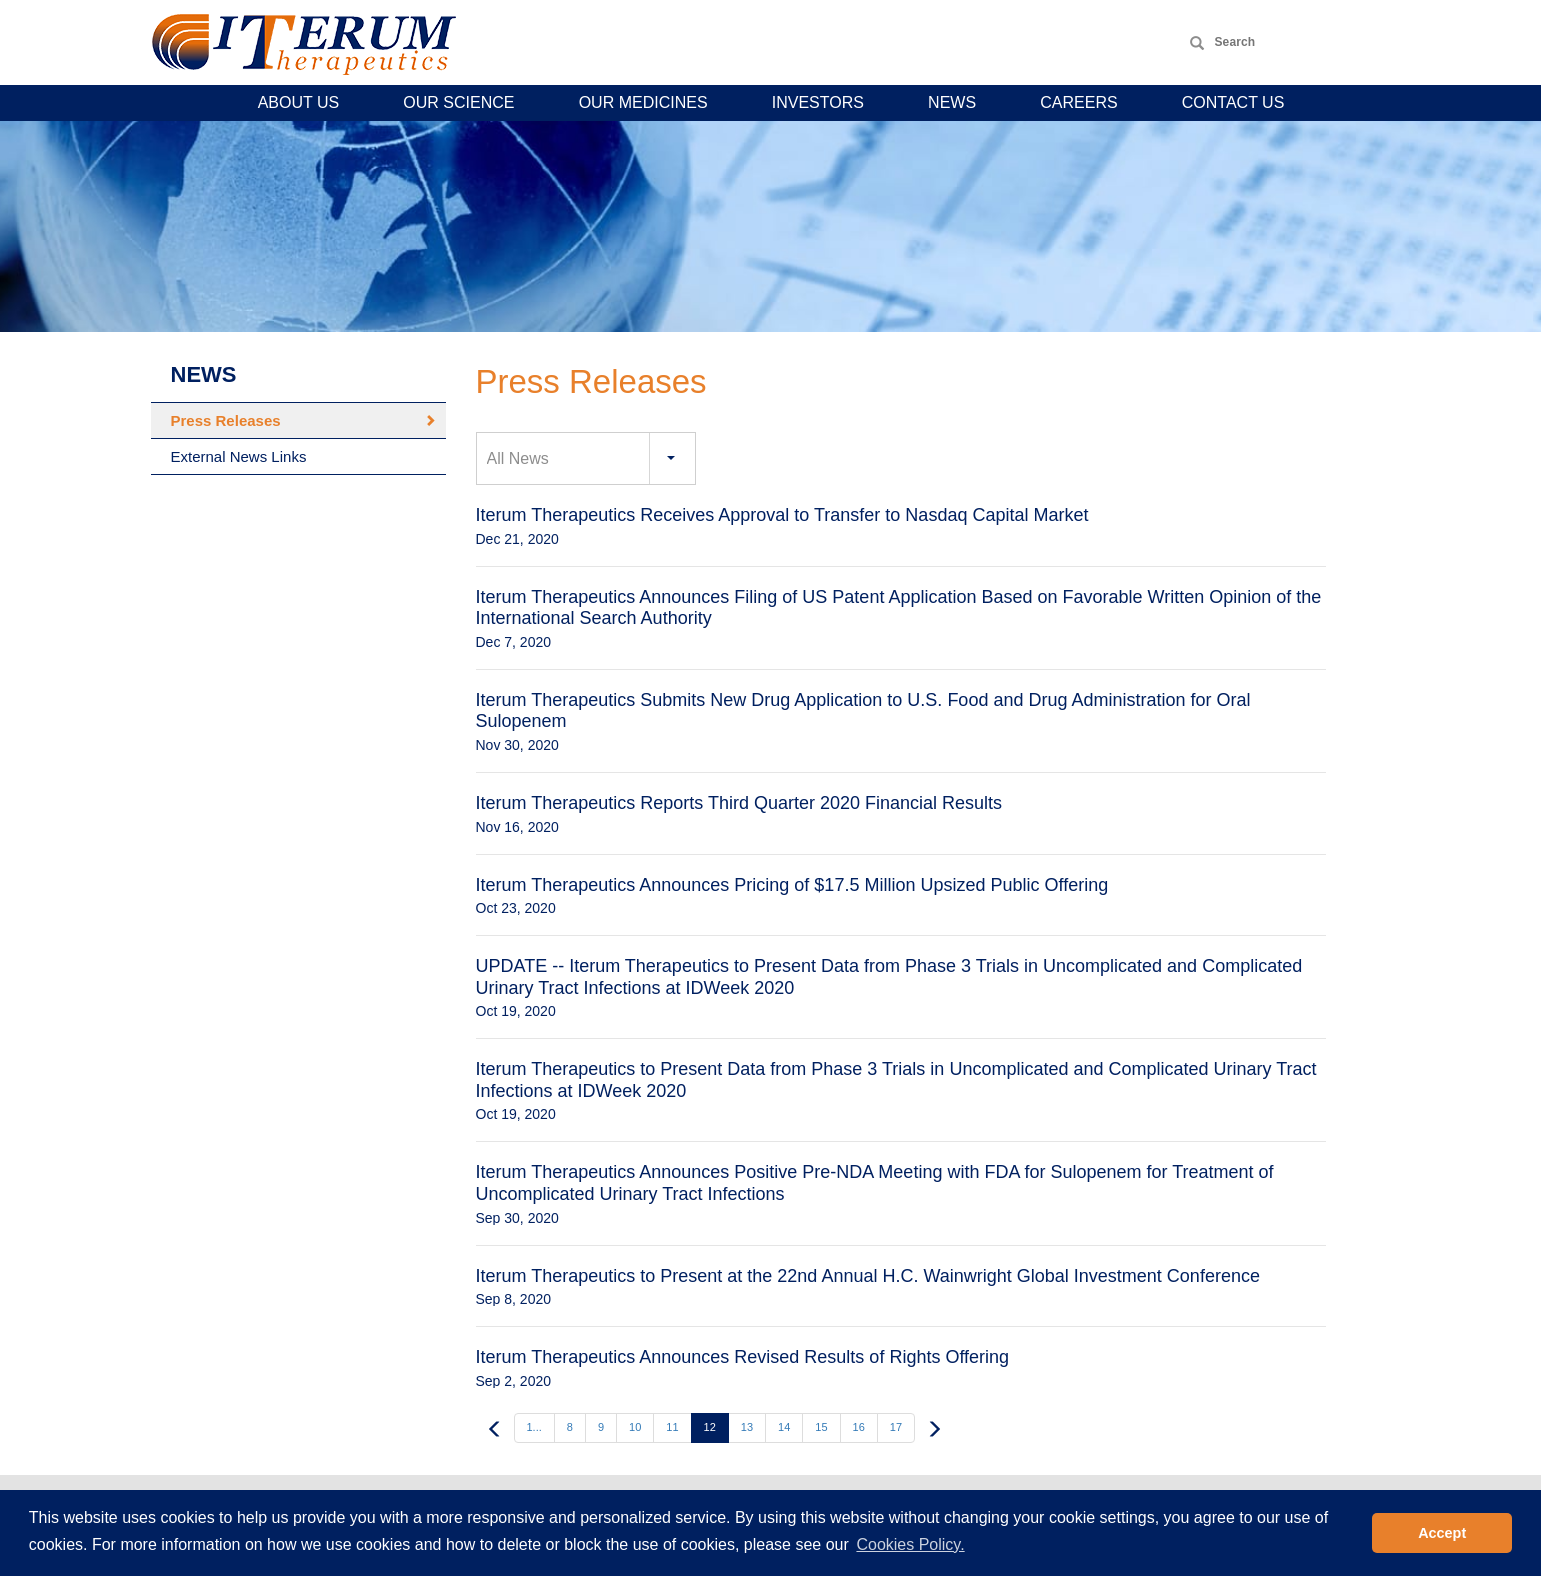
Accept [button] (1442, 1533)
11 (672, 1441)
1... (534, 1441)
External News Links (239, 469)
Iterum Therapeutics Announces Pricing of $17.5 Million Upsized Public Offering (792, 898)
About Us (299, 102)
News (952, 102)
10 (635, 1441)
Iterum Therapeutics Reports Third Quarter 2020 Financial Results (739, 817)
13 (747, 1441)
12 (710, 1441)
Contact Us (1233, 102)
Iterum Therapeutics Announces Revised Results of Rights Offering (743, 1371)
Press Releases (226, 433)
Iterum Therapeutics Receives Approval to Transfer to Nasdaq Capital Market (782, 529)
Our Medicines (643, 102)
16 (859, 1441)
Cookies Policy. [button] (910, 1544)
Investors (818, 102)
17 (896, 1441)
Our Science (458, 102)
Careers (1078, 102)
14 (784, 1441)
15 (821, 1441)
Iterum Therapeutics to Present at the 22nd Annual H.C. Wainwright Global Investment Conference (868, 1289)
